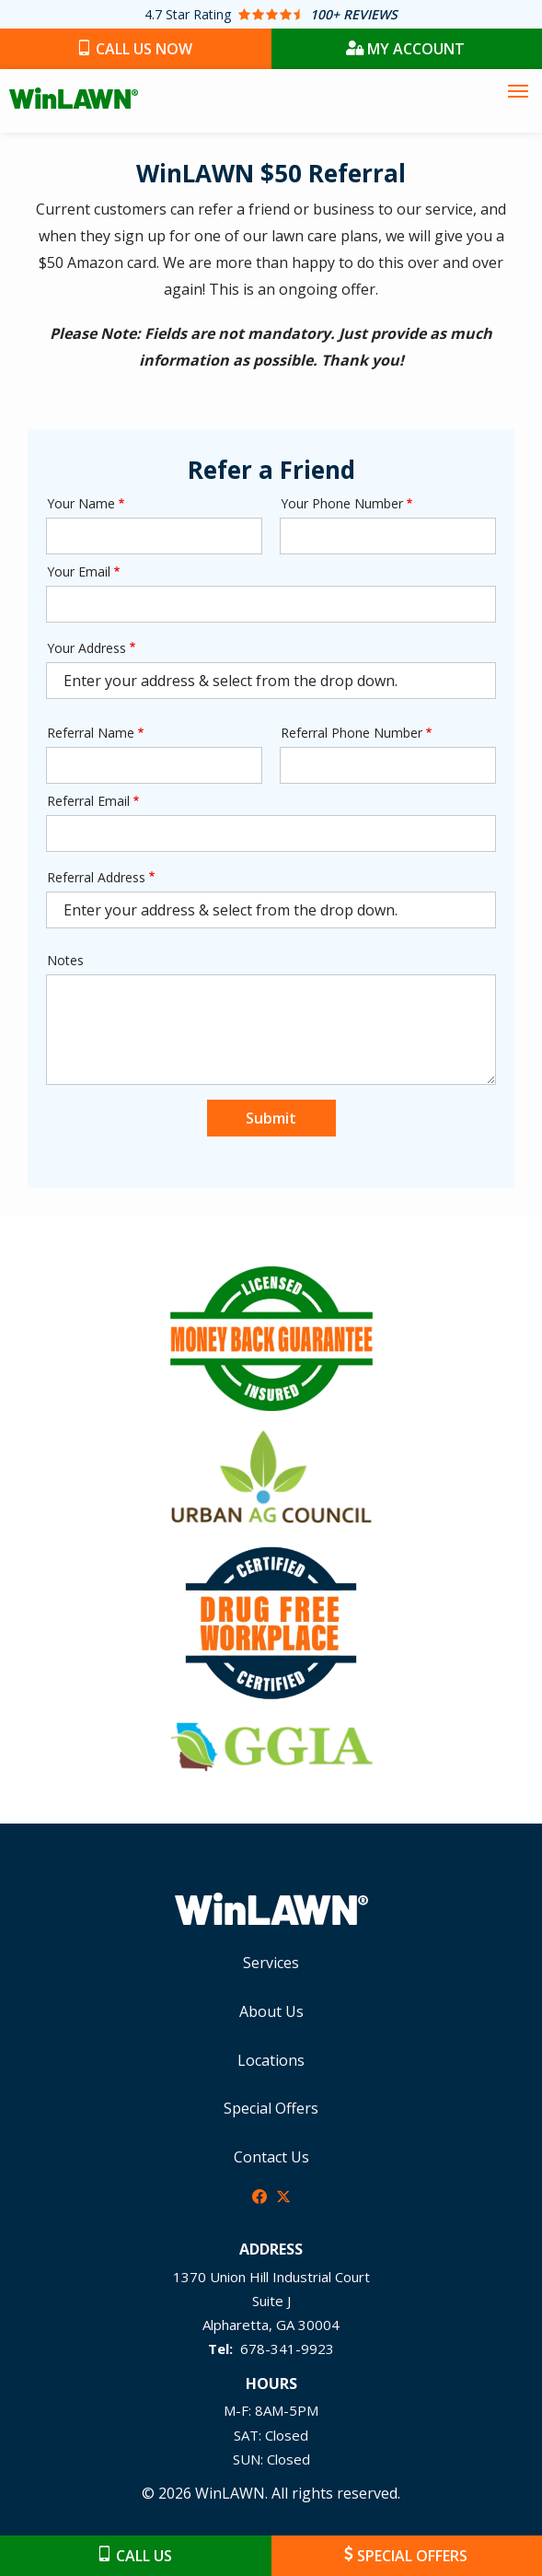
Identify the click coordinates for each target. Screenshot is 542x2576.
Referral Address (96, 877)
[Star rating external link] (271, 14)
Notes (65, 960)
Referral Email (88, 801)
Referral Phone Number (351, 732)
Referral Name (90, 732)
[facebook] (259, 2195)
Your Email (78, 571)
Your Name (81, 503)
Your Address (86, 648)
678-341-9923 (287, 2348)
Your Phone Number (342, 503)
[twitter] (283, 2195)
